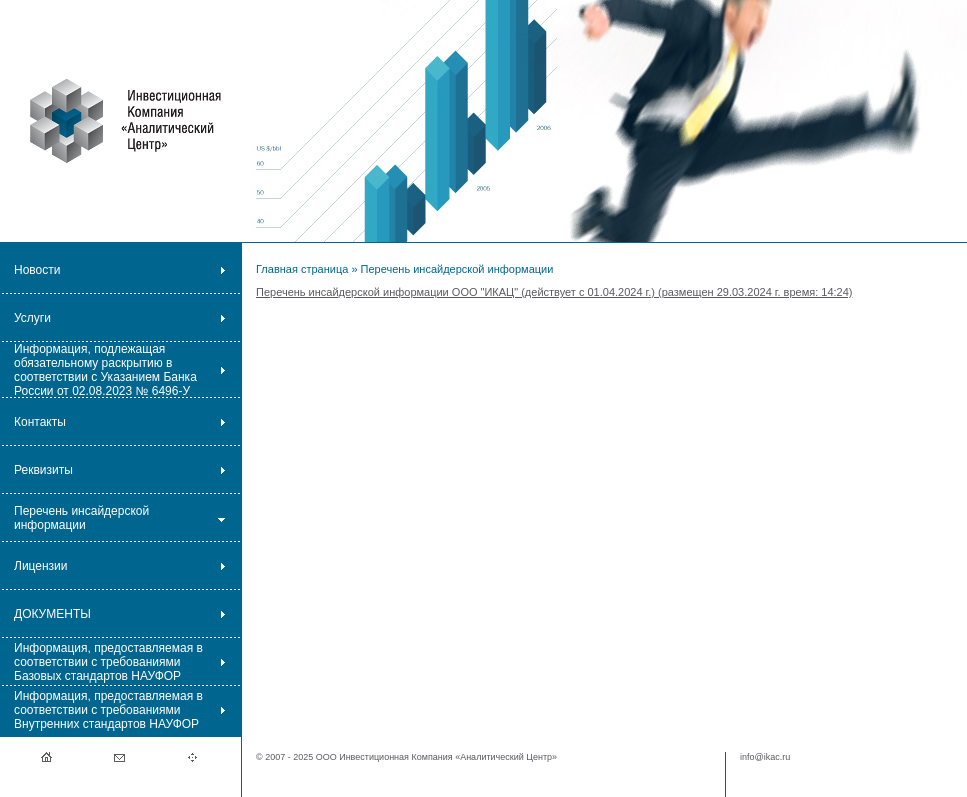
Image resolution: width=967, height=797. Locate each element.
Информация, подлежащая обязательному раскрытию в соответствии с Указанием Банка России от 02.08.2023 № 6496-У (105, 370)
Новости (37, 270)
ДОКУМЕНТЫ (52, 614)
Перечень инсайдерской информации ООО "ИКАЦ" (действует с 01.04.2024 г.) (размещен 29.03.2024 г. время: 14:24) (554, 292)
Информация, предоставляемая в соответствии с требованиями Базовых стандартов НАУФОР (108, 662)
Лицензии (41, 566)
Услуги (32, 318)
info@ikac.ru (765, 757)
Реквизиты (43, 470)
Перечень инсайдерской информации (81, 518)
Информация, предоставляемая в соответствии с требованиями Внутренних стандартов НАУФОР (108, 710)
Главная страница (302, 269)
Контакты (40, 422)
